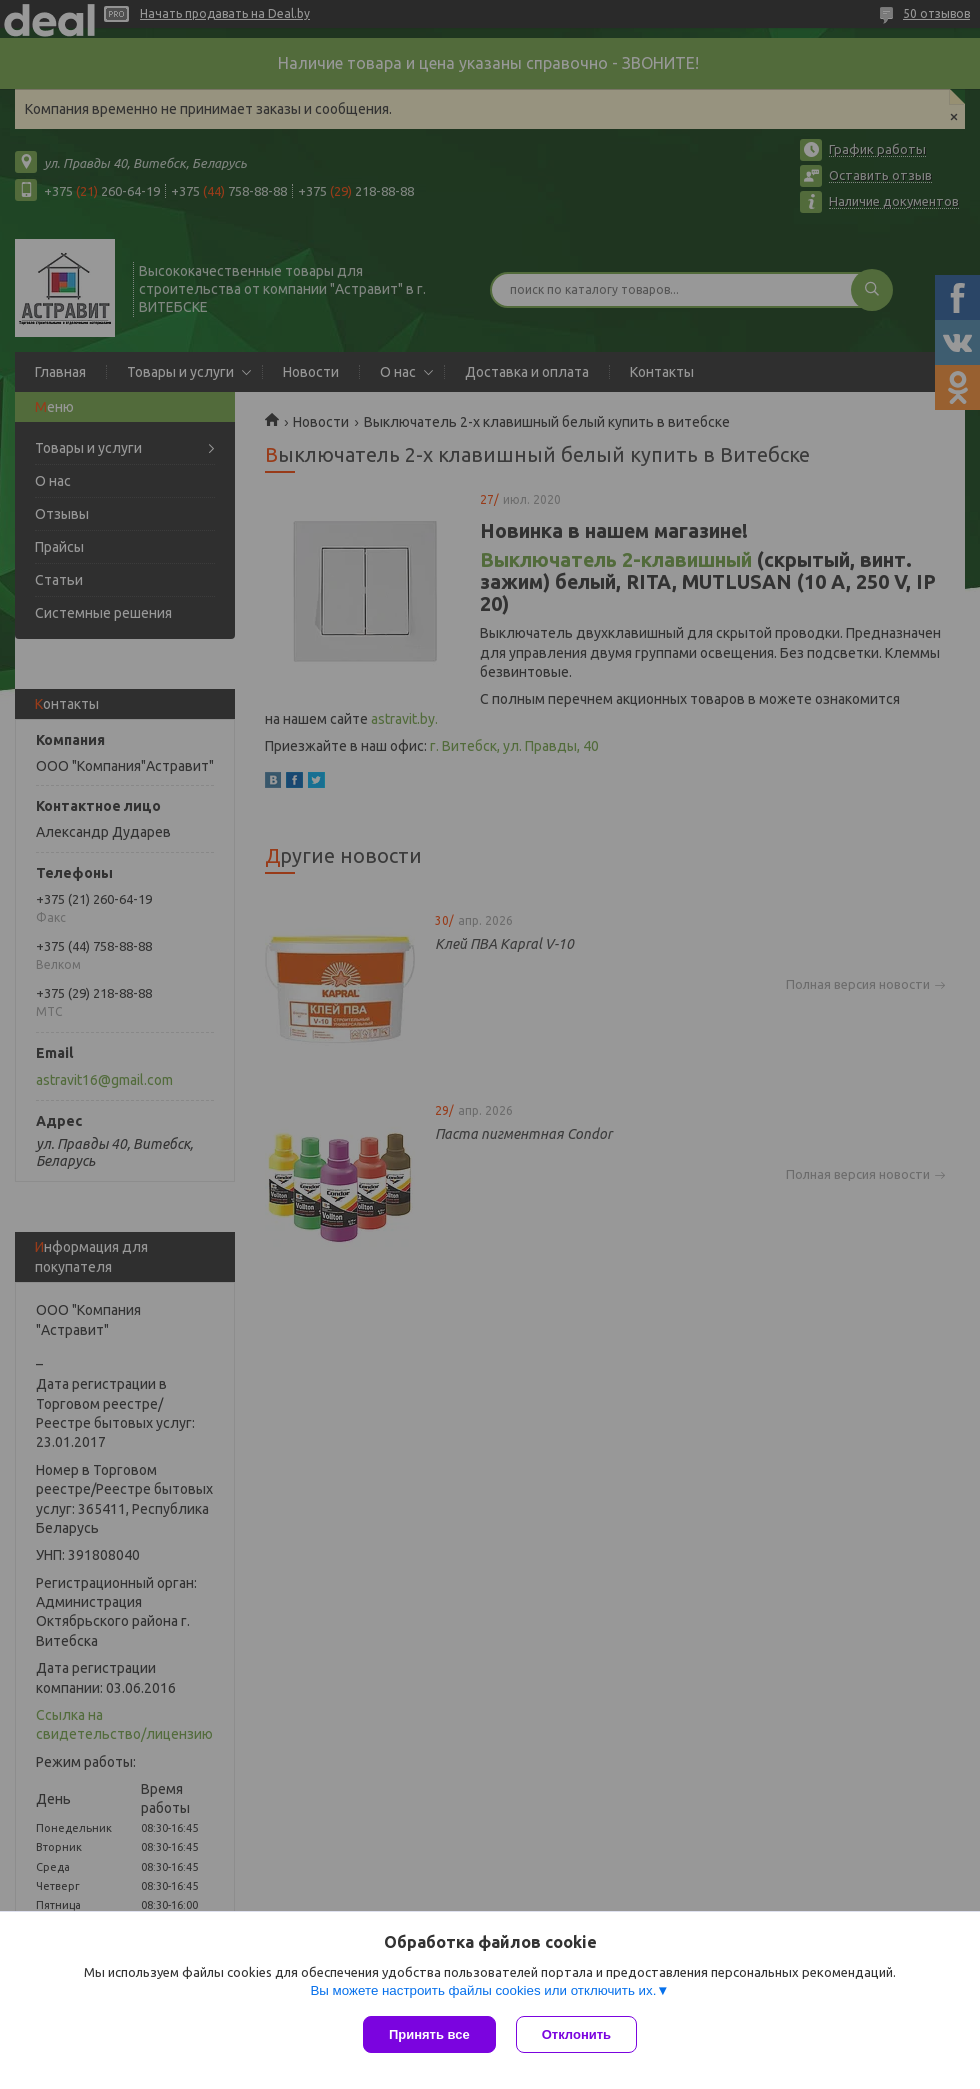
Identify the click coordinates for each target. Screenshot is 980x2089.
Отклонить (576, 2034)
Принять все (429, 2034)
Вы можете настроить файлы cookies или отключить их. (483, 1990)
